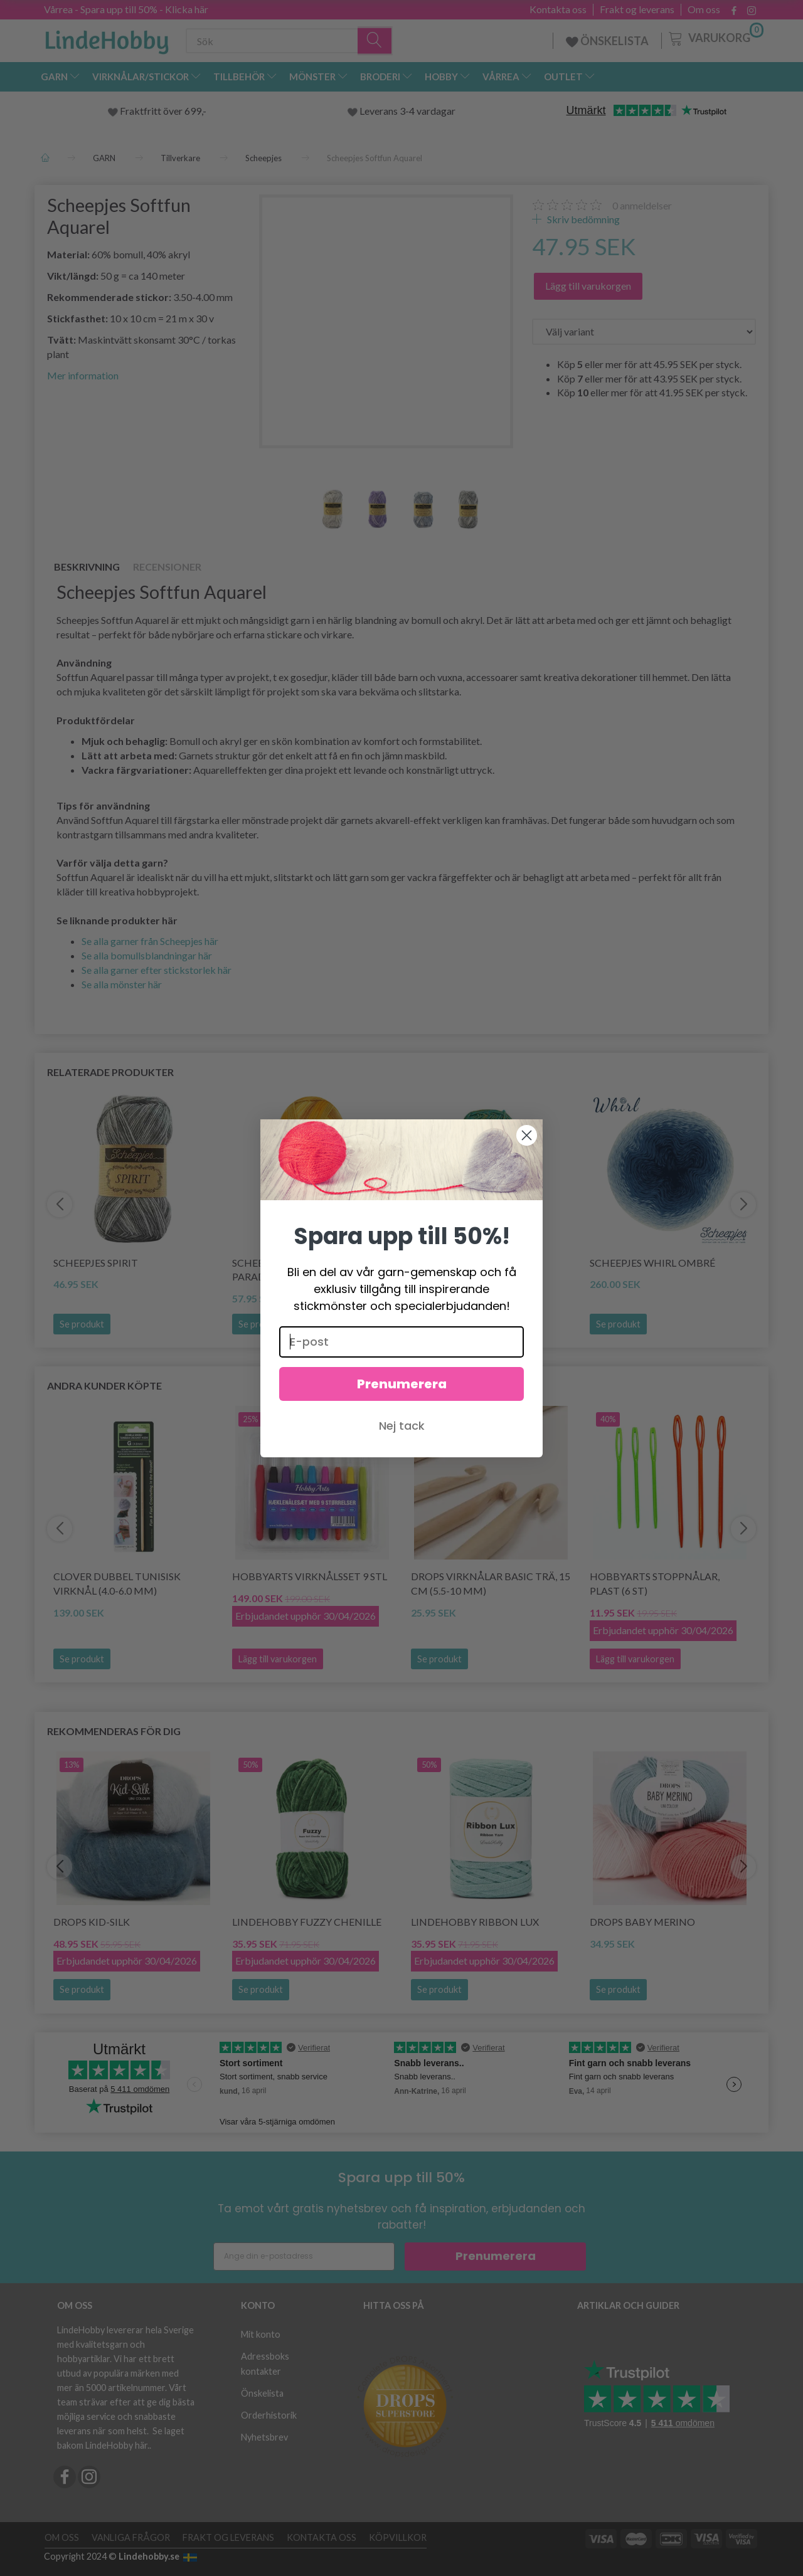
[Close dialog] (527, 1137)
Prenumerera (402, 1385)
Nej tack (402, 1427)
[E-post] (401, 1343)
